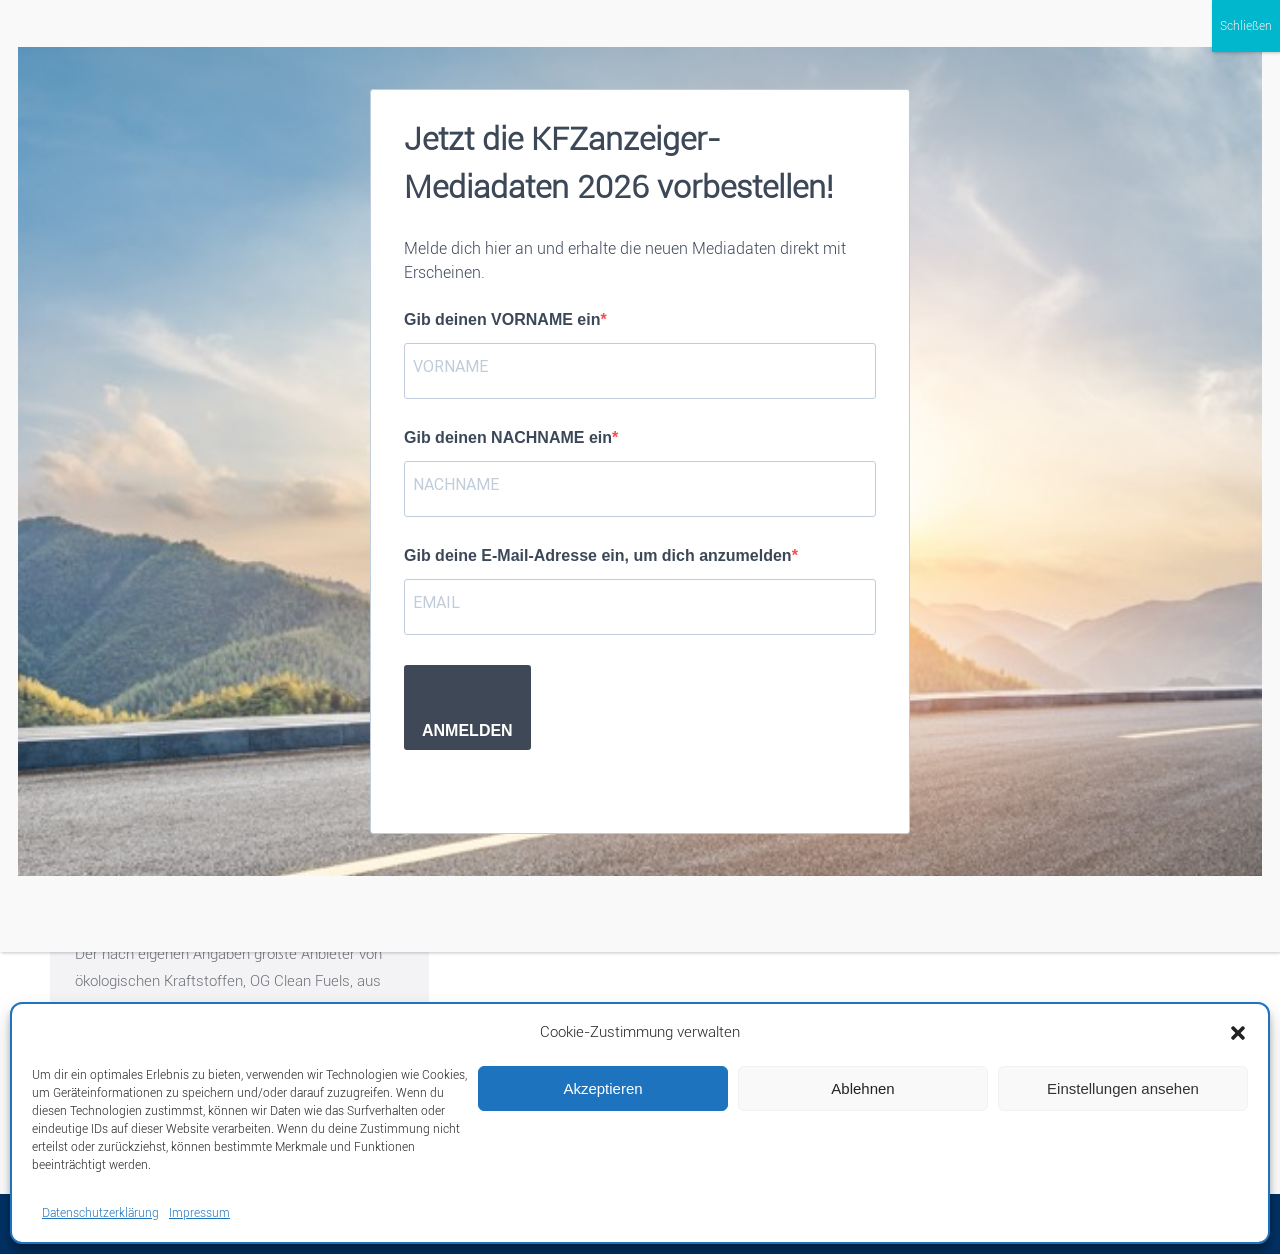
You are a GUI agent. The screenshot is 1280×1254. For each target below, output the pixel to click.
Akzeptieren (602, 1088)
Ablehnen (862, 1088)
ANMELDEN (467, 730)
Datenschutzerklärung (100, 1213)
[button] (1238, 1033)
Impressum (199, 1213)
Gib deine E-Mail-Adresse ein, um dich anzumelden (598, 555)
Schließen (1246, 26)
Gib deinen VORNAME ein (502, 319)
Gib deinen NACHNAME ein (508, 437)
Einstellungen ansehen (1123, 1088)
